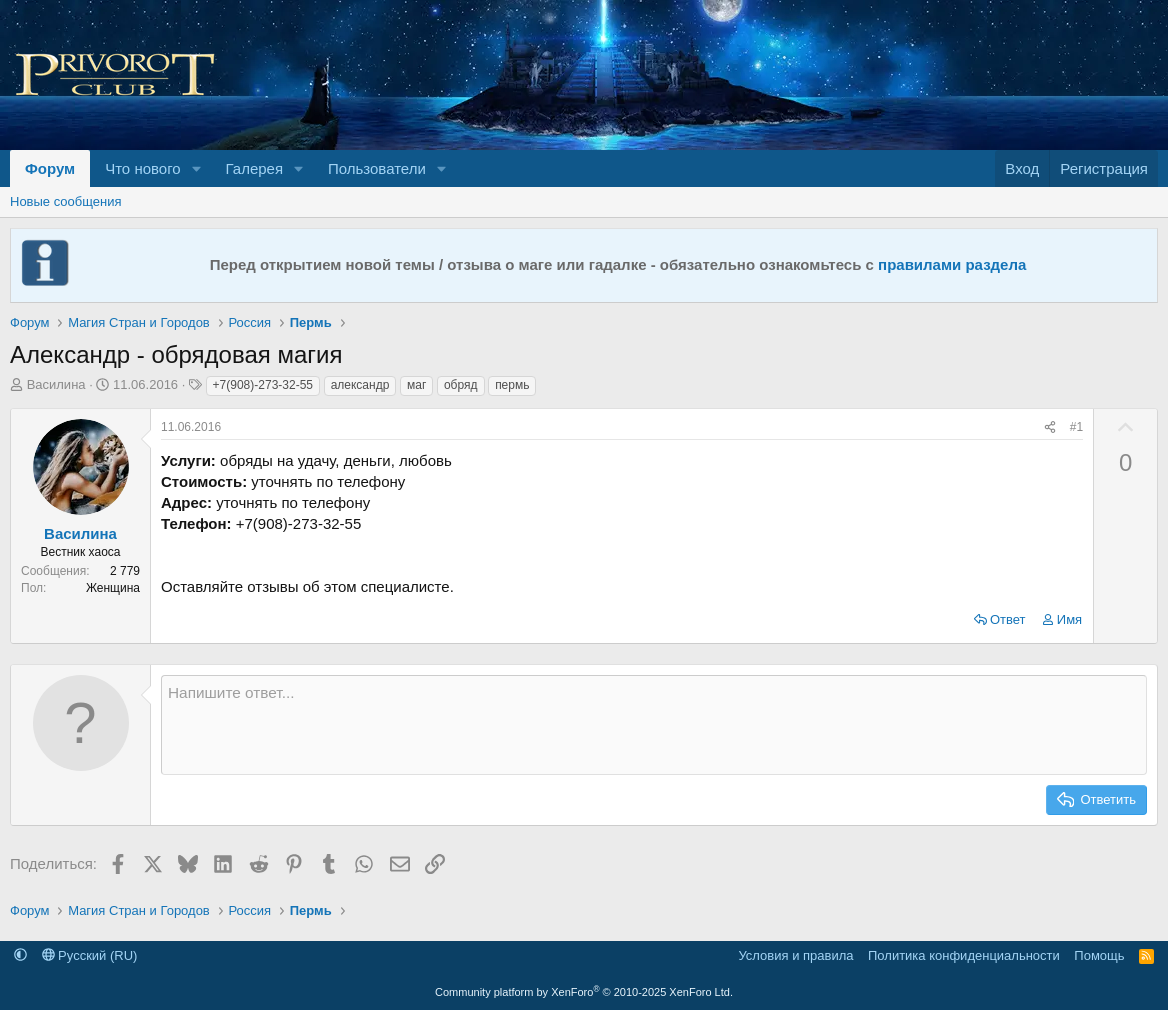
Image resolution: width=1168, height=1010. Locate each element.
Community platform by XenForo (584, 992)
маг (416, 385)
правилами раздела (952, 264)
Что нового (142, 168)
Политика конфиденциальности (964, 955)
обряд (461, 385)
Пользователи (377, 168)
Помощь (1099, 955)
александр (360, 385)
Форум (50, 168)
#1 (1076, 427)
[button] (197, 168)
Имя (1069, 619)
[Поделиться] (1050, 427)
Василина (56, 384)
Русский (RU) (90, 955)
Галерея (255, 168)
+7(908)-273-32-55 (263, 385)
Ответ (1008, 619)
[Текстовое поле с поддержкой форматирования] (654, 725)
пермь (512, 385)
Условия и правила (795, 955)
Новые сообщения (66, 201)
